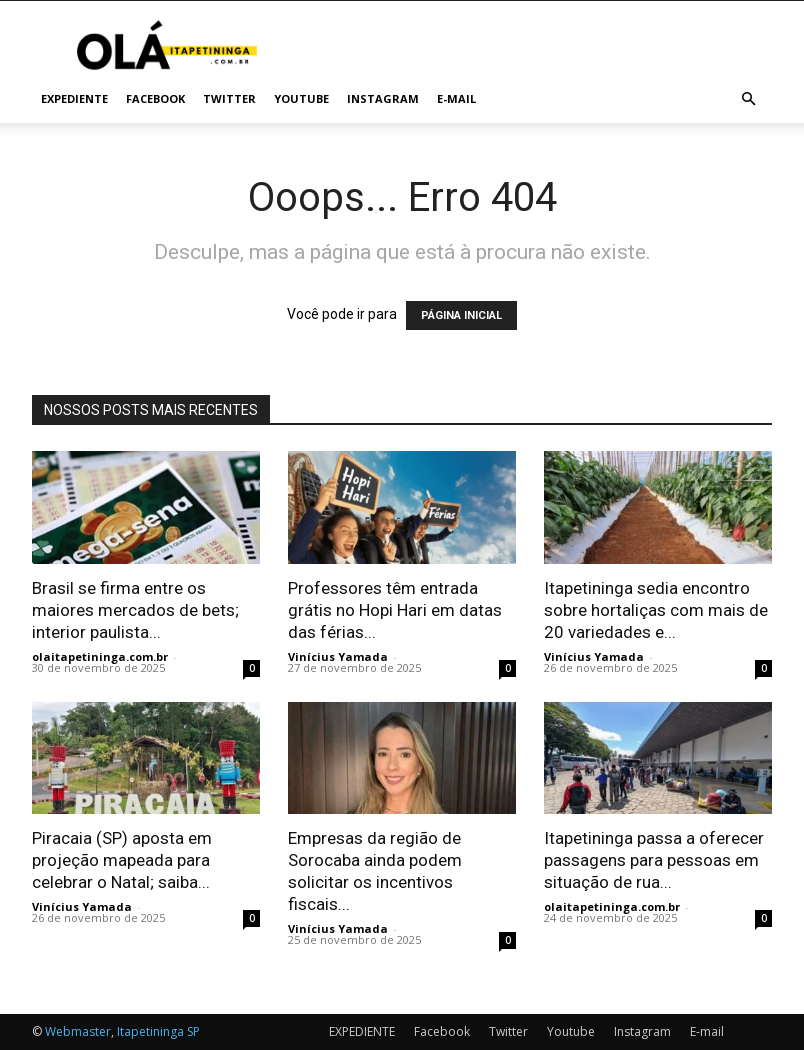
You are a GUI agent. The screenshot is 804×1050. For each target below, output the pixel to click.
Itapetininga (150, 1031)
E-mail (456, 98)
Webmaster (78, 1031)
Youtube (301, 98)
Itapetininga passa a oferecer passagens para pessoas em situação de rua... (654, 860)
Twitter (229, 98)
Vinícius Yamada (338, 656)
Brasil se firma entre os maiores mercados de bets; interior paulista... (135, 610)
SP (193, 1031)
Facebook (155, 98)
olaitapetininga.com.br (100, 656)
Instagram (383, 98)
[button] (748, 99)
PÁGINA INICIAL (461, 315)
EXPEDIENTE (74, 98)
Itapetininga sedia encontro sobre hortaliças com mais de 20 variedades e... (656, 610)
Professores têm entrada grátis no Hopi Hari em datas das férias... (395, 610)
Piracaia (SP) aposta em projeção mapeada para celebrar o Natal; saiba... (122, 860)
